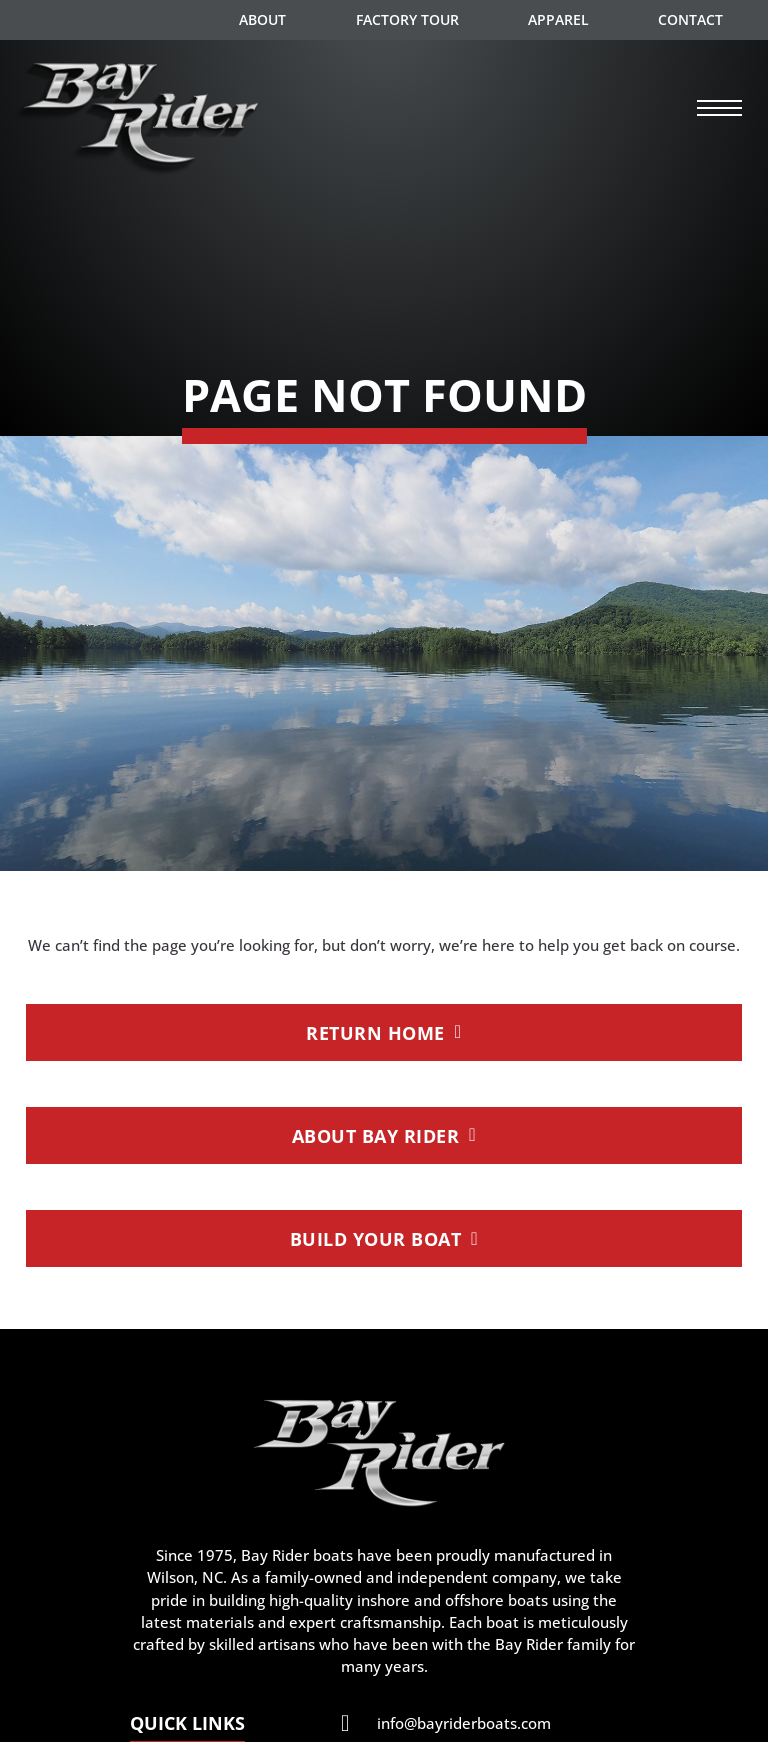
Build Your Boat (384, 1238)
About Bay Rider (384, 1135)
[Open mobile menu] (720, 108)
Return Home (384, 1032)
